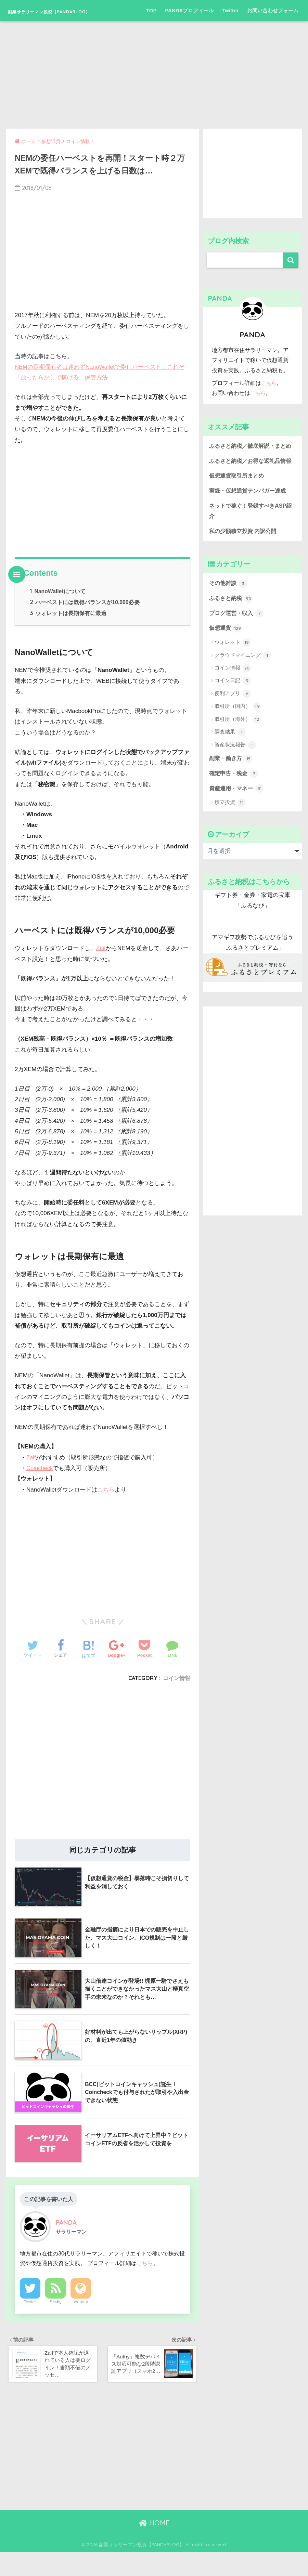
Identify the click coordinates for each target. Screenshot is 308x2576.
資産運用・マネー (238, 835)
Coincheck (40, 1490)
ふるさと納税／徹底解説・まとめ (250, 472)
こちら (106, 1511)
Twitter (230, 32)
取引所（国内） (238, 752)
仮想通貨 (226, 673)
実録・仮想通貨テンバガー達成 (250, 534)
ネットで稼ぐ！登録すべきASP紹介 (250, 554)
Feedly (56, 2323)
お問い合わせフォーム (272, 32)
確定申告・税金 (235, 820)
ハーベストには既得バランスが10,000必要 (85, 624)
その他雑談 (229, 628)
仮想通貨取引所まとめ (238, 519)
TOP (151, 32)
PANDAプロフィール (189, 32)
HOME (154, 2547)
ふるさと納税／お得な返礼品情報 (250, 498)
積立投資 (230, 849)
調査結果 (230, 778)
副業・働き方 (232, 804)
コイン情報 (176, 1699)
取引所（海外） (238, 765)
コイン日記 (233, 727)
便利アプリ (233, 739)
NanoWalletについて (58, 613)
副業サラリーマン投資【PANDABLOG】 (83, 10)
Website (81, 2323)
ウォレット (233, 688)
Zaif (101, 970)
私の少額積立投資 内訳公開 (245, 575)
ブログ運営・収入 (238, 658)
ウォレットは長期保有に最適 (68, 635)
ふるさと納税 (232, 643)
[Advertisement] (154, 90)
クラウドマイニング (243, 701)
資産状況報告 (235, 790)
